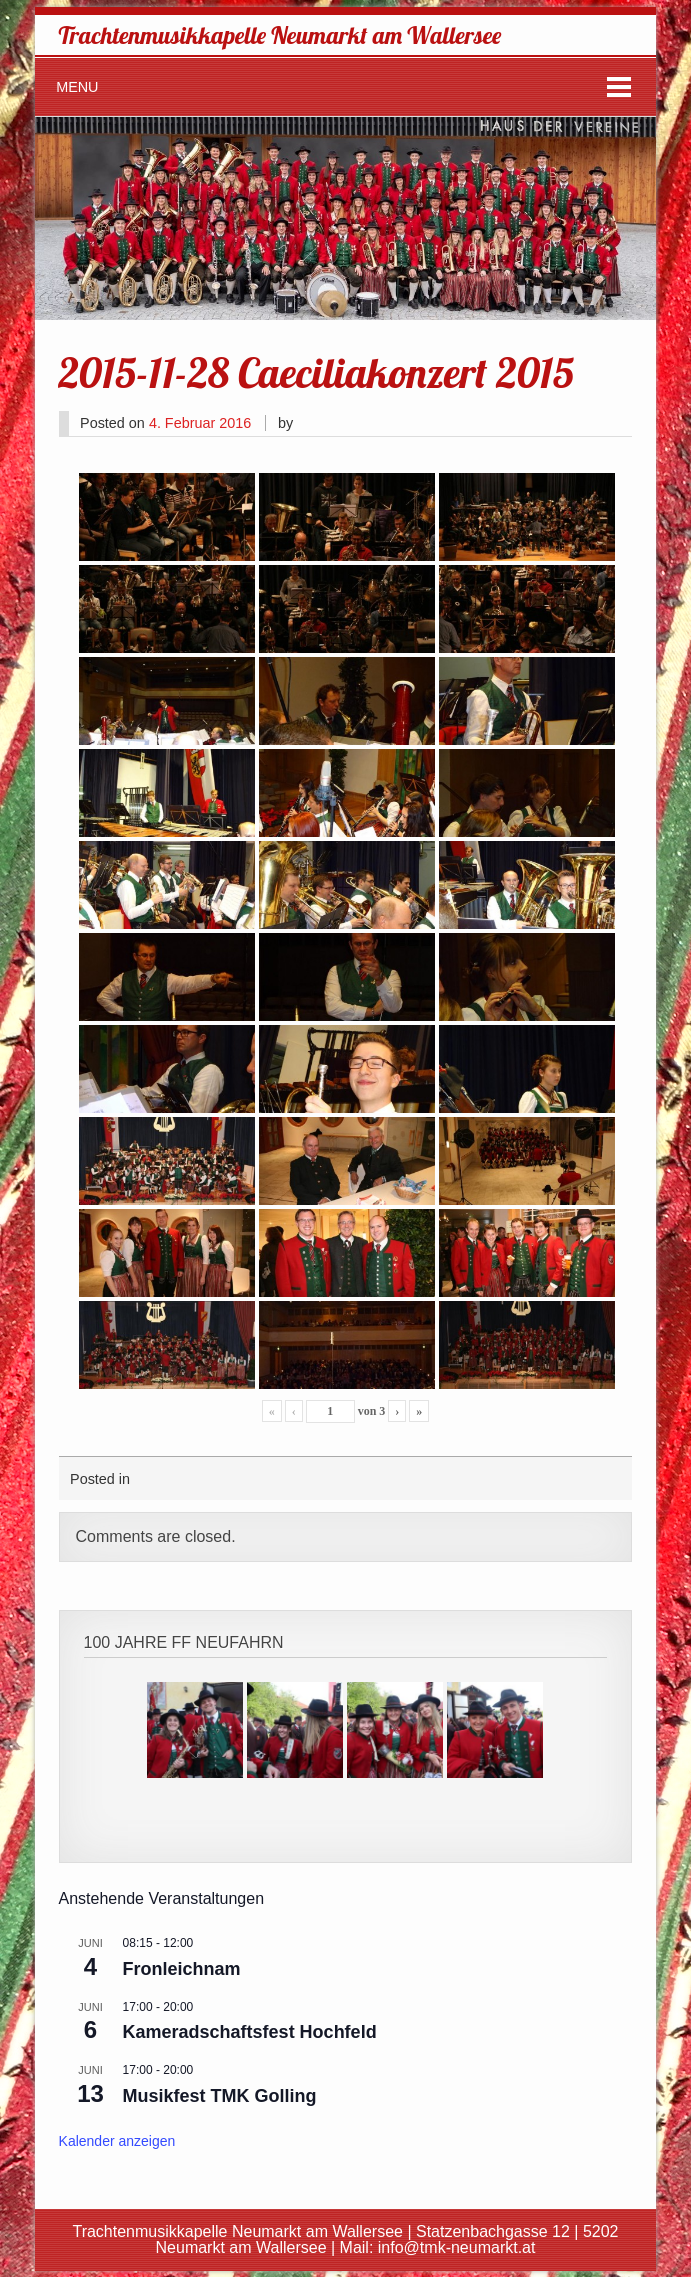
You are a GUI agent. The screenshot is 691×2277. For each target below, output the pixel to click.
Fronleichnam (182, 1969)
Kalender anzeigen (117, 2141)
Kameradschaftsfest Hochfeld (250, 2032)
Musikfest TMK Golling (220, 2096)
